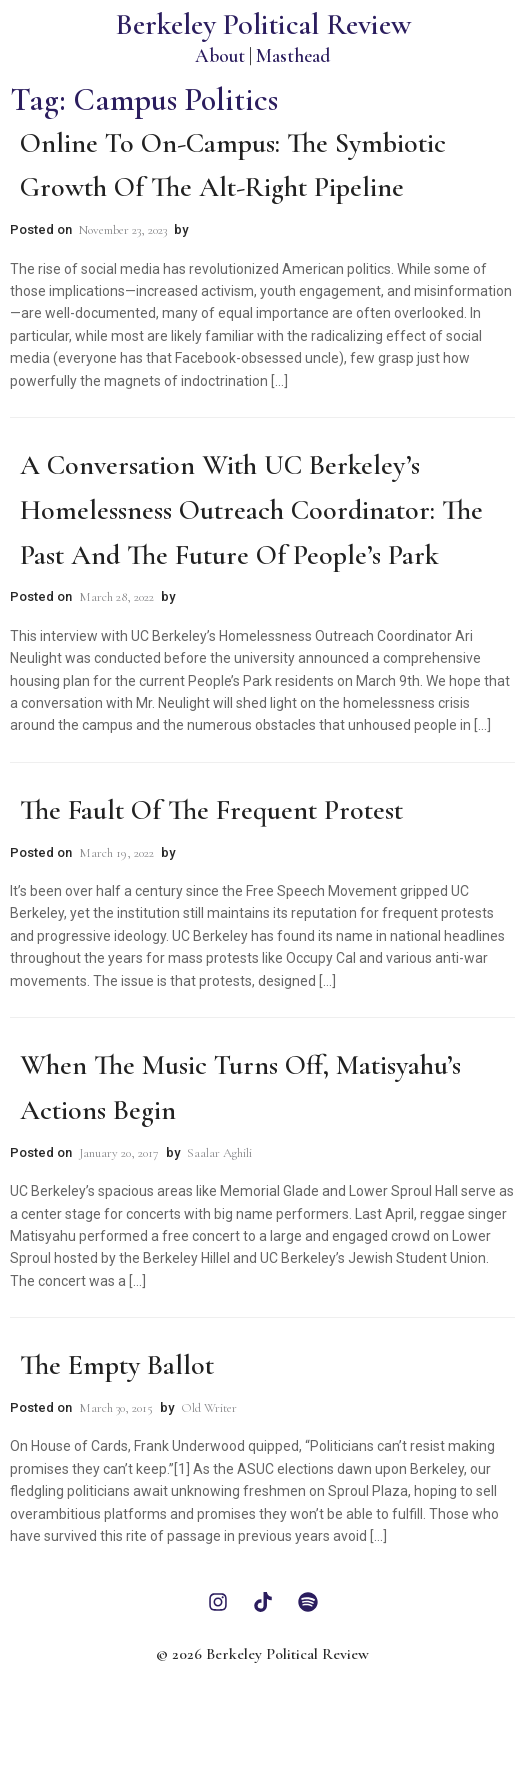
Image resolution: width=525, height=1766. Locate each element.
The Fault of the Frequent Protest (211, 810)
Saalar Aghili (219, 1153)
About (220, 55)
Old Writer (209, 1408)
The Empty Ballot (117, 1365)
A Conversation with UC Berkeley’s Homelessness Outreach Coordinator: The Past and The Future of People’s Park (251, 510)
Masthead (293, 55)
